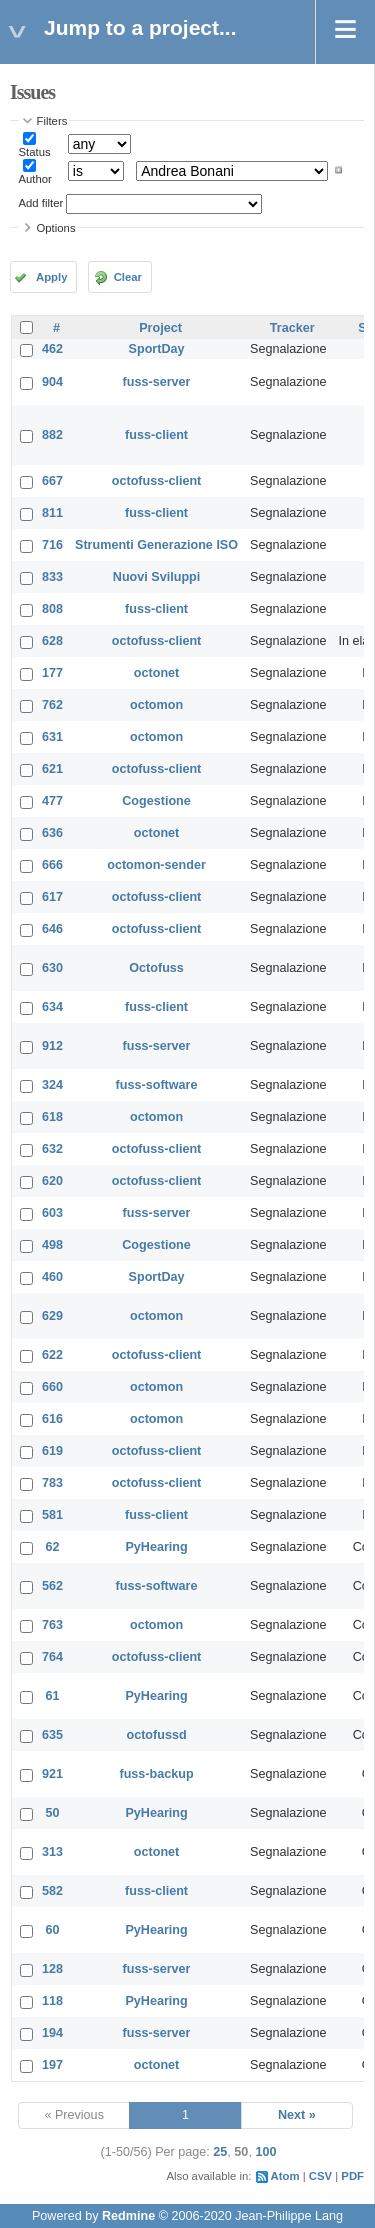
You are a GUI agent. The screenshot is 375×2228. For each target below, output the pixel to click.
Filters (52, 121)
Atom (285, 2176)
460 (52, 1277)
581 (52, 1515)
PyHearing (156, 1547)
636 (52, 833)
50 (53, 1813)
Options (56, 228)
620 (52, 1181)
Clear (128, 277)
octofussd (156, 1735)
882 (52, 435)
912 (52, 1046)
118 (52, 2001)
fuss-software (157, 1085)
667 (52, 481)
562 (52, 1586)
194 (52, 2033)
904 (52, 382)
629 (52, 1316)
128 (52, 1969)
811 (52, 513)
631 (52, 737)
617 (52, 897)
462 (52, 349)
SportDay (157, 349)
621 (52, 769)
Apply (51, 277)
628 (52, 641)
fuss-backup (156, 1774)
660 (52, 1387)
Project (160, 328)
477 (52, 801)
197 (52, 2065)
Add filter (41, 203)
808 (52, 609)
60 (53, 1930)
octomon (156, 705)
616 (52, 1419)
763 (52, 1625)
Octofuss (156, 968)
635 (52, 1735)
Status (35, 152)
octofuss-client (157, 481)
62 (53, 1547)
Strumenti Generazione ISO (156, 545)
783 (52, 1483)
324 (52, 1085)
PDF (352, 2176)
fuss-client (156, 435)
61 (53, 1696)
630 (52, 968)
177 (52, 673)
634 (52, 1007)
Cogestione (156, 801)
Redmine (128, 2216)
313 (52, 1852)
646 (52, 929)
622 (52, 1355)
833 (52, 577)
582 (52, 1891)
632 (52, 1149)
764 (52, 1657)
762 (52, 705)
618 (52, 1117)
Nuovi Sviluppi (156, 577)
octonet (156, 673)
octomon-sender (156, 865)
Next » (297, 2115)
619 (52, 1451)
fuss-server (157, 382)
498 (52, 1245)
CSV (320, 2176)
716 (52, 545)
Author (35, 179)
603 (52, 1213)
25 (220, 2152)
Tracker (292, 328)
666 (52, 865)
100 (265, 2152)
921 (52, 1774)
